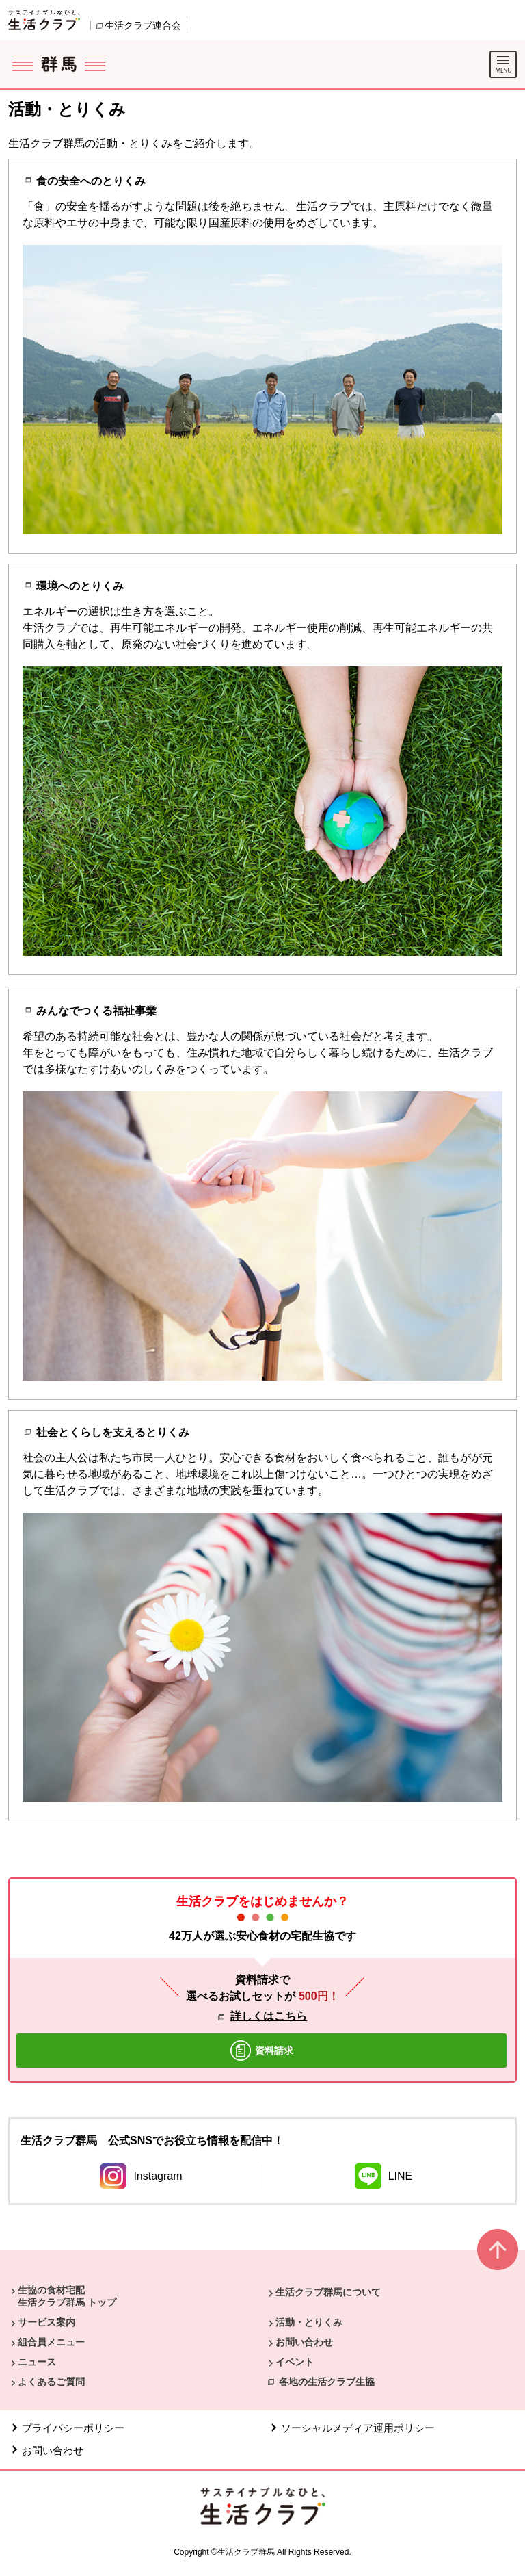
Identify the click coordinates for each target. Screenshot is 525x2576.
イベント (294, 2361)
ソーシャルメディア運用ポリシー (358, 2428)
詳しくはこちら (268, 2016)
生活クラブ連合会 (143, 25)
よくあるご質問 (51, 2381)
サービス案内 (46, 2322)
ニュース (37, 2361)
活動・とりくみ (308, 2322)
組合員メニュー (51, 2342)
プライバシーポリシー (73, 2428)
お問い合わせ (304, 2342)
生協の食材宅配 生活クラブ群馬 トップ (67, 2296)
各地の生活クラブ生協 (327, 2381)
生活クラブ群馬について (328, 2292)
